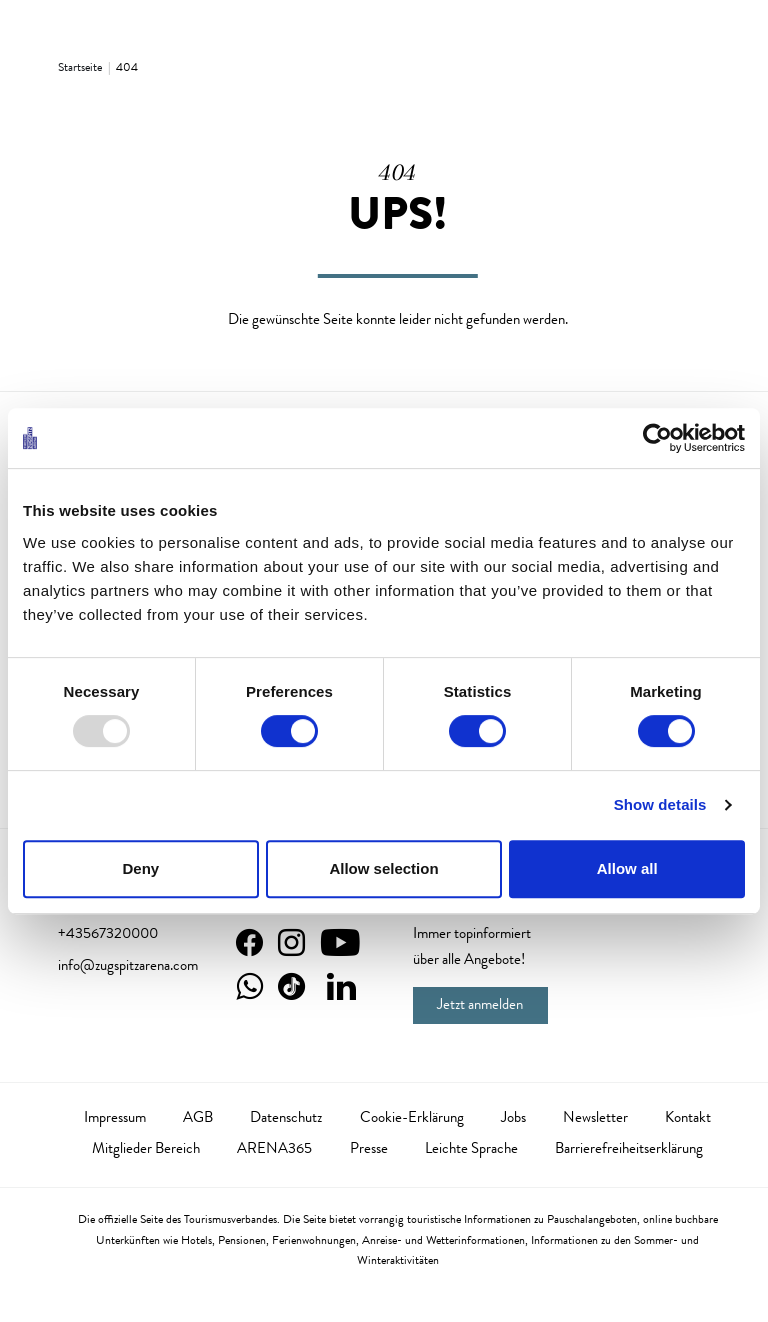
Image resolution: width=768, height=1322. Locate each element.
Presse (369, 1150)
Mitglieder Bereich (146, 1150)
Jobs (513, 1119)
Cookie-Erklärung (412, 1119)
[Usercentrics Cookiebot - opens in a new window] (657, 438)
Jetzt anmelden (480, 1006)
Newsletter (595, 1119)
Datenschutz (286, 1119)
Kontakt (688, 1119)
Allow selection (383, 868)
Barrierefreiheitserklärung (629, 1150)
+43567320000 (108, 935)
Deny (140, 868)
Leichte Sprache (471, 1150)
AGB (198, 1119)
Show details (660, 804)
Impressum (115, 1119)
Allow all (627, 868)
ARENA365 (274, 1150)
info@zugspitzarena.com (128, 967)
